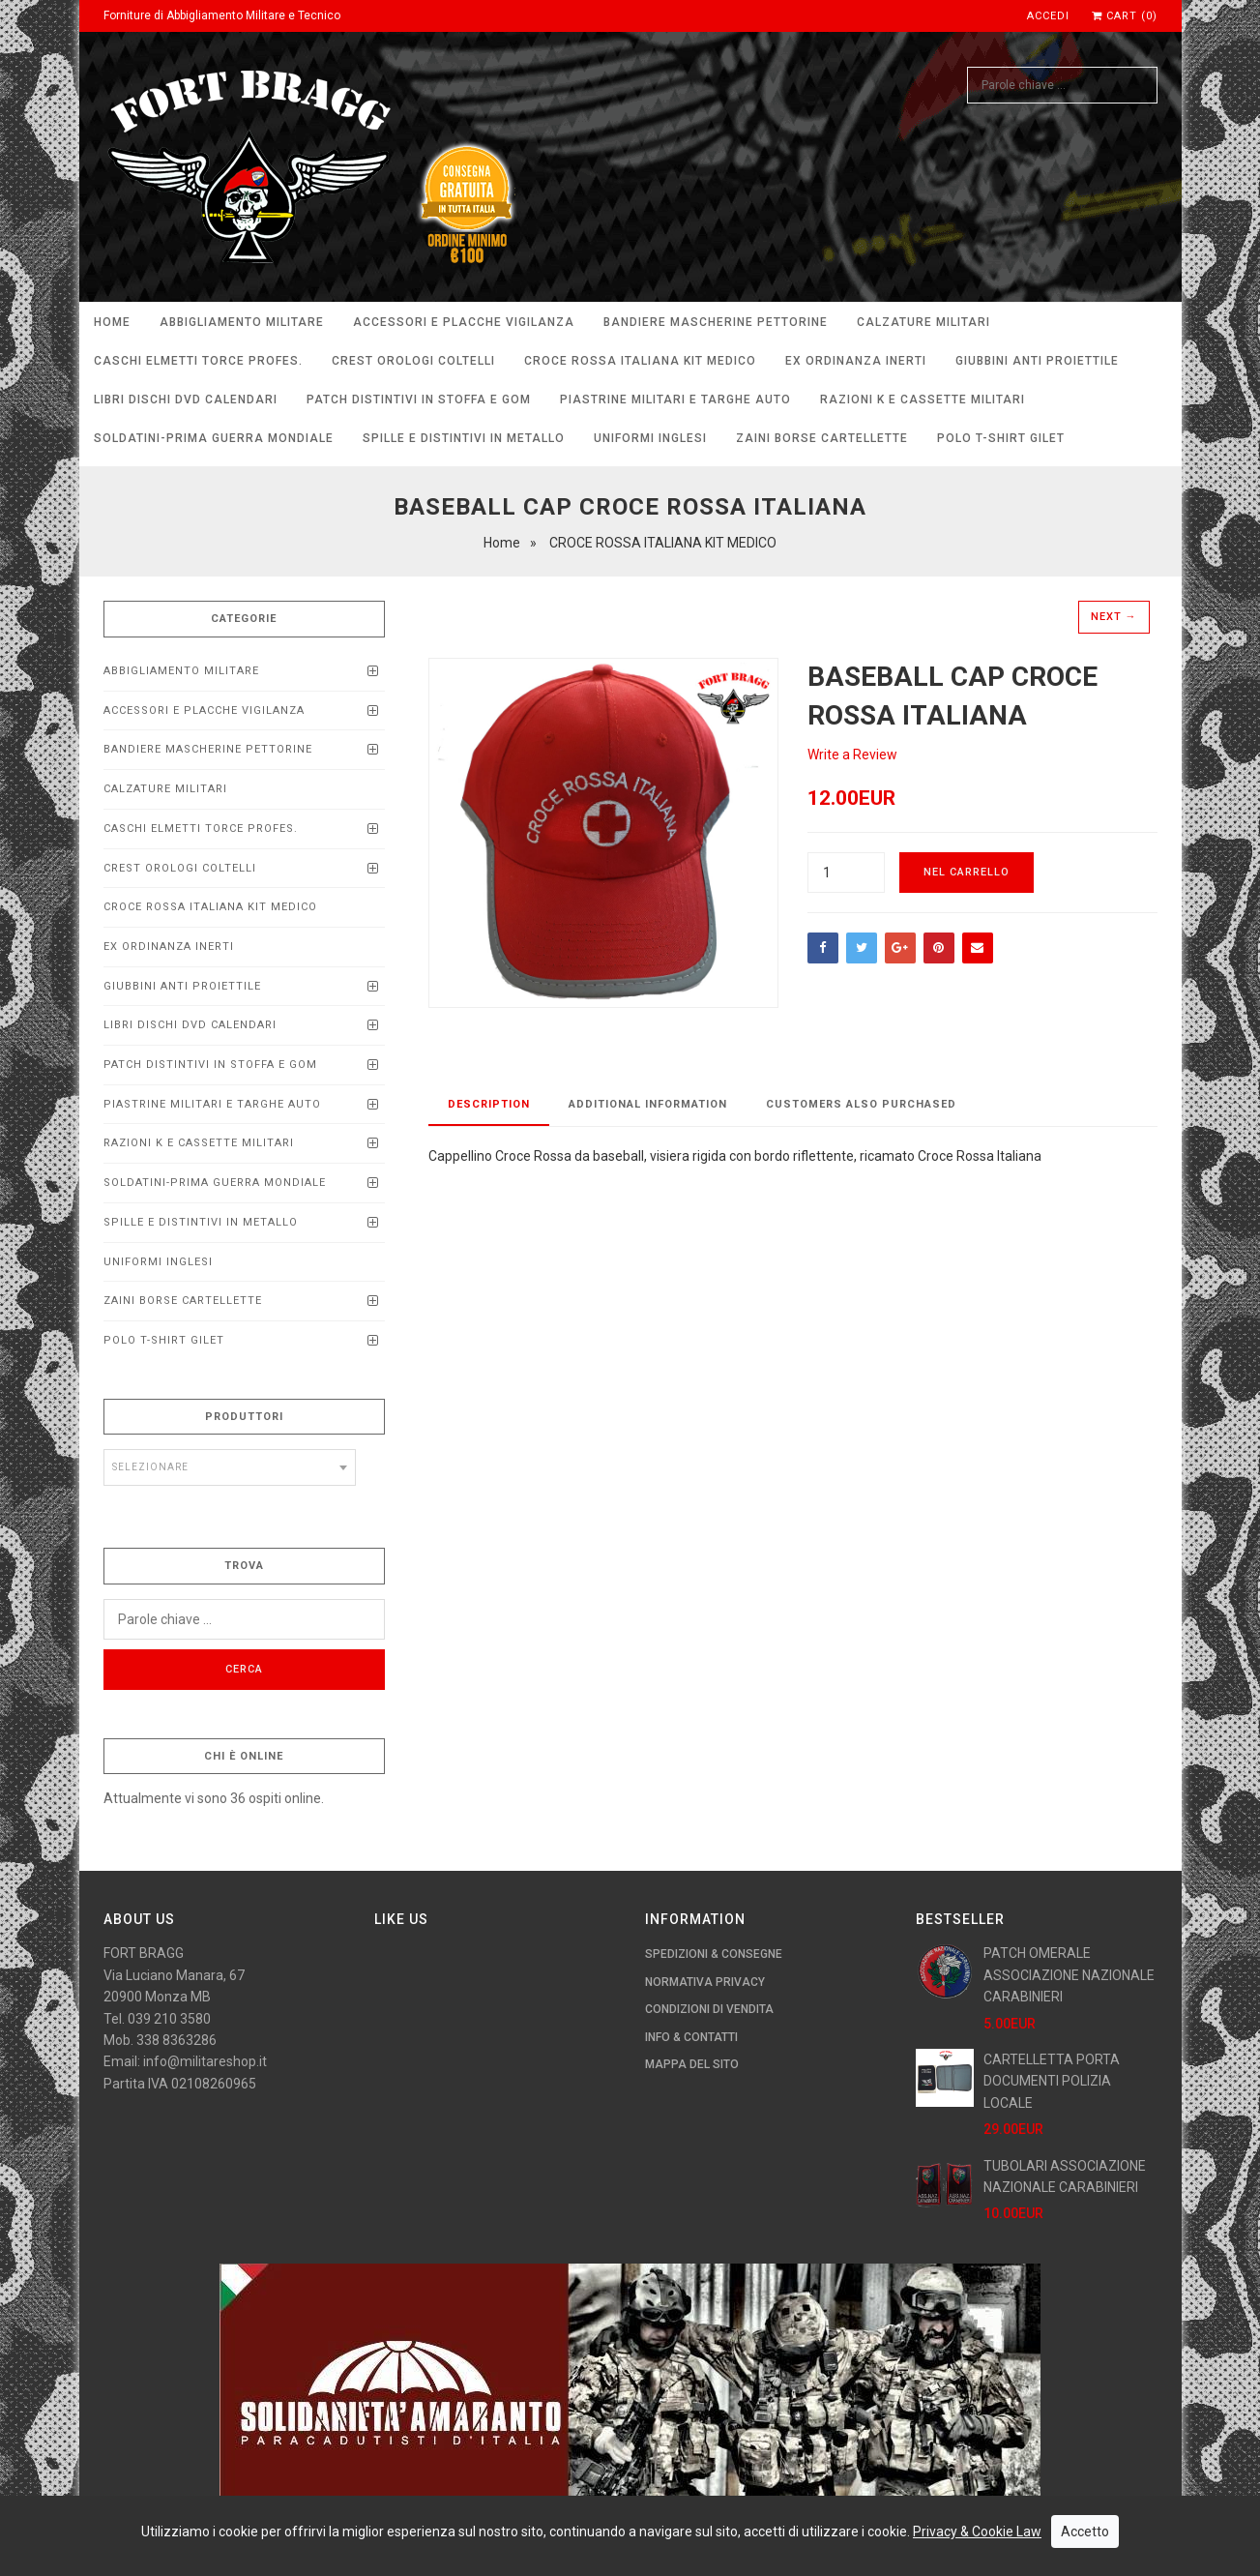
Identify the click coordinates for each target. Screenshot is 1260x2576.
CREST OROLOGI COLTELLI (413, 361)
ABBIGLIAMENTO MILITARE (242, 322)
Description (489, 1104)
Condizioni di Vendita (709, 2009)
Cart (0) (1124, 16)
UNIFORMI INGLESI (650, 438)
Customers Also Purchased (861, 1104)
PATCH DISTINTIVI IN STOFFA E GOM (419, 399)
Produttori (244, 1416)
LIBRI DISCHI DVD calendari (186, 399)
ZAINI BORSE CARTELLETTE (822, 438)
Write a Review (852, 754)
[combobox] (230, 1467)
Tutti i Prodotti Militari (518, 2550)
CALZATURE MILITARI (923, 322)
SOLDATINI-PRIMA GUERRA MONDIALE (214, 438)
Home (112, 322)
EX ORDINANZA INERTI (855, 361)
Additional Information (648, 1104)
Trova (244, 1565)
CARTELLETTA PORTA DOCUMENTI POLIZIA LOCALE (1051, 2081)
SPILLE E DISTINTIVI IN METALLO (464, 438)
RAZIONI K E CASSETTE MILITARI (922, 399)
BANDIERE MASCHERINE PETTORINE (715, 322)
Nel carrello (966, 872)
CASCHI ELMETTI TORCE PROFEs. (198, 361)
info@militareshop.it (205, 2061)
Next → (1114, 616)
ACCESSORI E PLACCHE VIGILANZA (463, 322)
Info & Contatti (691, 2037)
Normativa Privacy (705, 1982)
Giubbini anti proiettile (1037, 361)
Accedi (1048, 16)
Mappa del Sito (692, 2064)
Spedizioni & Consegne (713, 1954)
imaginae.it (404, 2550)
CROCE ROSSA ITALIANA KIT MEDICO (640, 361)
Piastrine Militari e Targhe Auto (675, 399)
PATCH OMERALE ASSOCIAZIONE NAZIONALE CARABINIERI (1069, 1974)
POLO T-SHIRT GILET (1001, 438)
